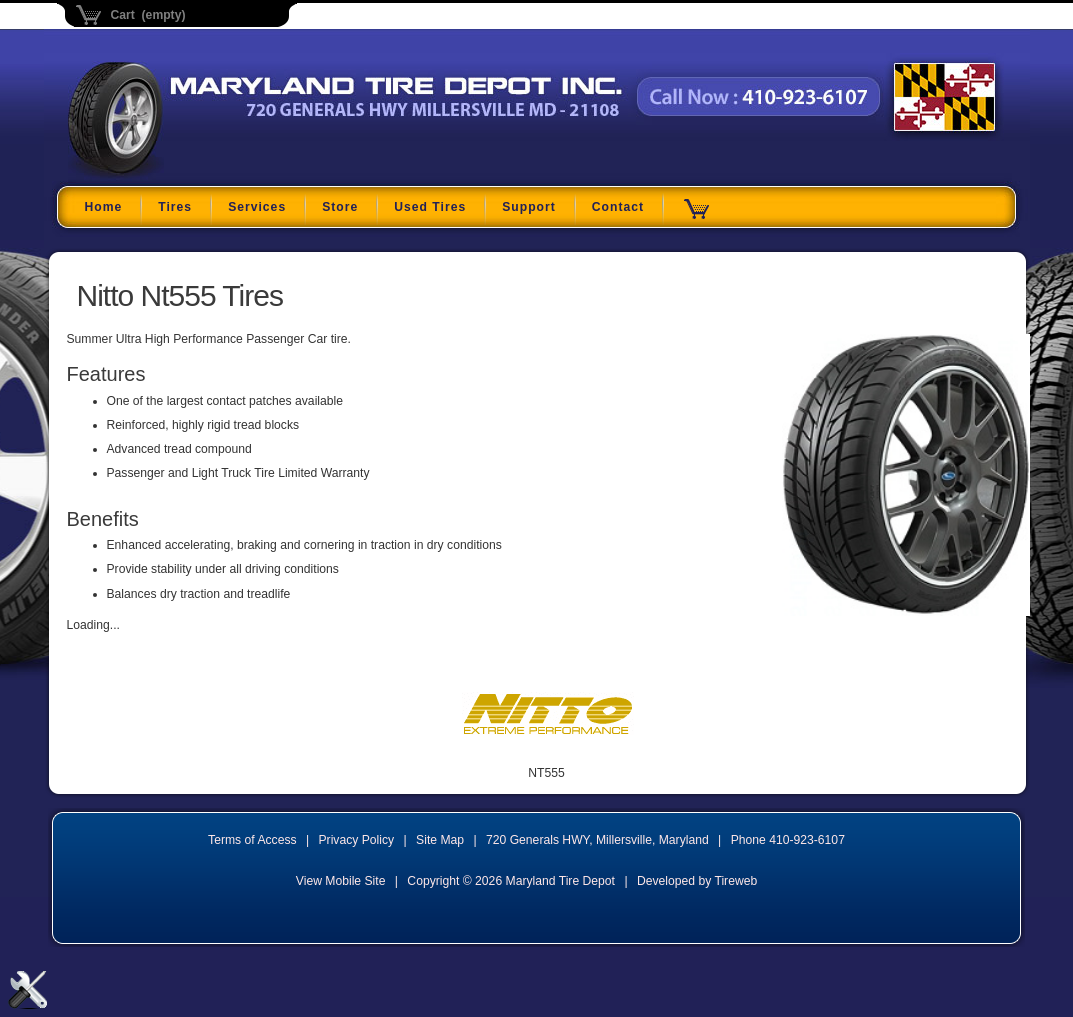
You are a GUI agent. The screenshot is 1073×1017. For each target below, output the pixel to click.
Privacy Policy (357, 840)
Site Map (440, 840)
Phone (788, 840)
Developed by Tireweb (697, 881)
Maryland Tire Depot (193, 174)
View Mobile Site (341, 881)
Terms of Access (252, 840)
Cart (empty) (148, 15)
